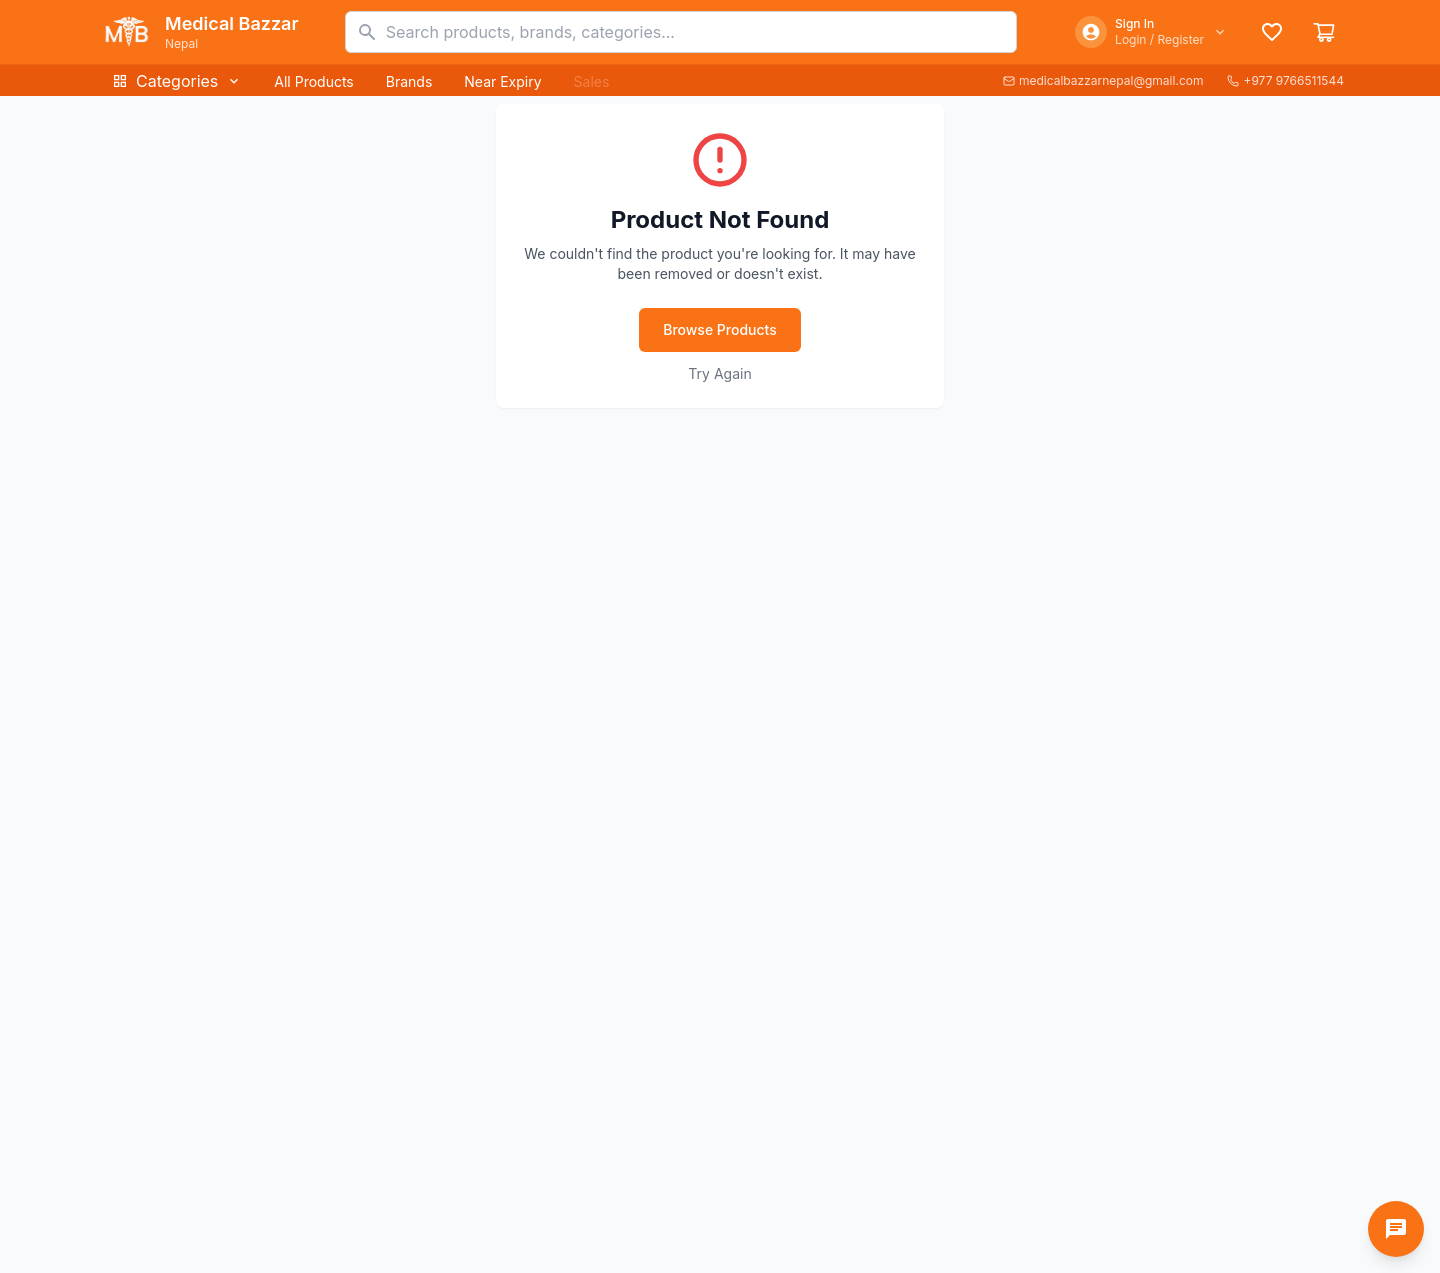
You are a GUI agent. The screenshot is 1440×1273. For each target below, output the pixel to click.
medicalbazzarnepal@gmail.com (1103, 80)
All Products (313, 81)
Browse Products (720, 329)
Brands (409, 81)
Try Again (719, 373)
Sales (592, 81)
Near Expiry (502, 81)
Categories (177, 81)
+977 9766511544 (1285, 80)
